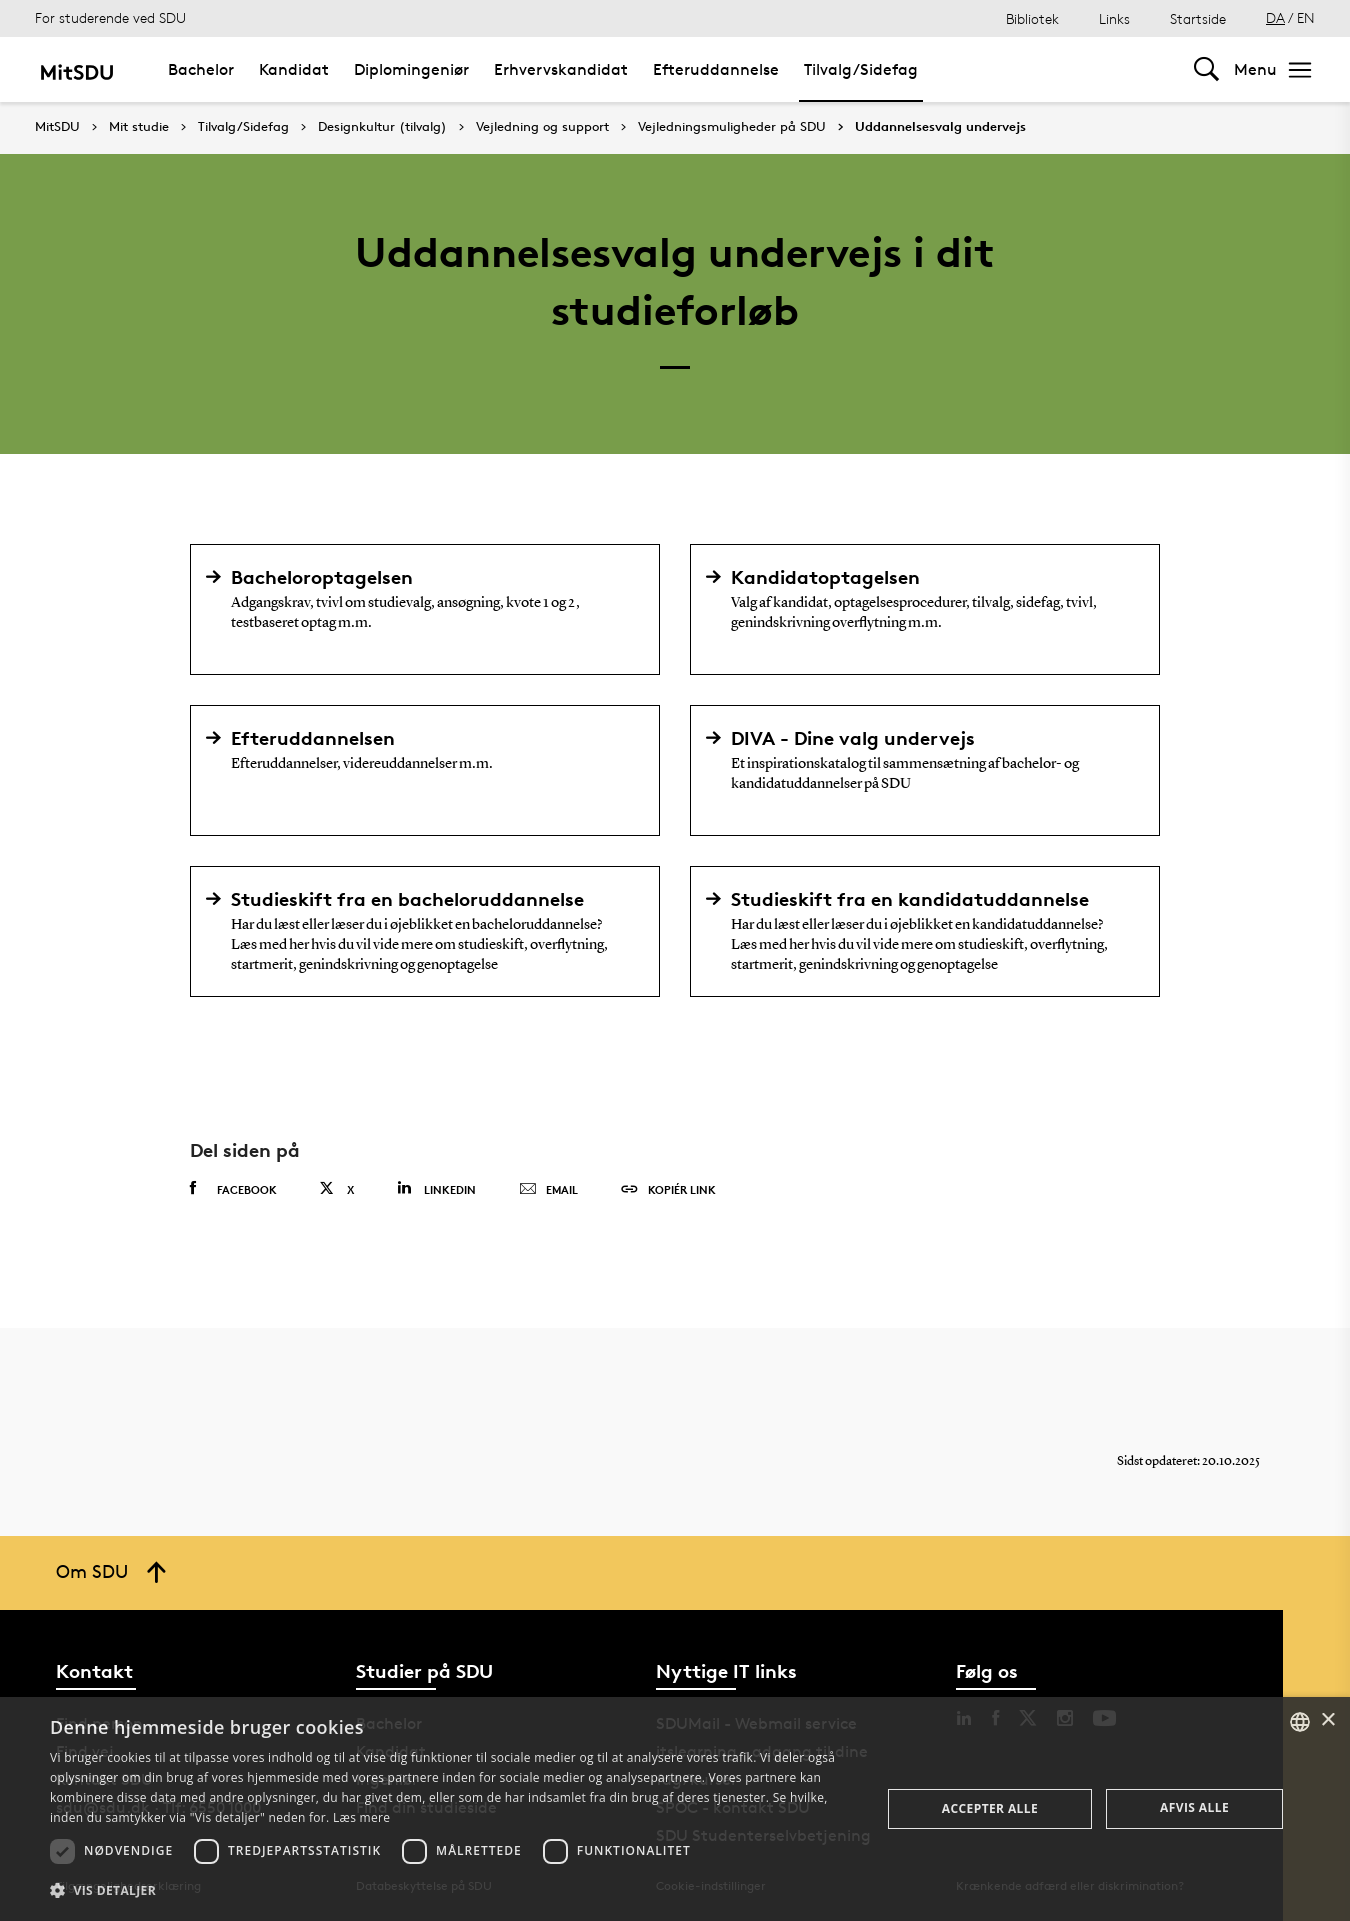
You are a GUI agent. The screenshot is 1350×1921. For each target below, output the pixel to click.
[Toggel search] (1206, 69)
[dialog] (675, 1809)
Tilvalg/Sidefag (861, 69)
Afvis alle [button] (1194, 1807)
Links (1114, 18)
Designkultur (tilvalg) (382, 127)
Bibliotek (1032, 18)
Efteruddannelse (716, 69)
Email (548, 1190)
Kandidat (294, 69)
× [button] (1327, 1720)
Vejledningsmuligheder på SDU (732, 127)
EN (1306, 17)
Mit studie (139, 127)
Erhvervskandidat (561, 69)
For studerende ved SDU (110, 17)
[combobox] (1300, 1722)
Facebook (233, 1189)
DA (1275, 17)
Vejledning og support (542, 127)
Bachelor (201, 69)
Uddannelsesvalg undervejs (940, 127)
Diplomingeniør (411, 69)
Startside (1198, 18)
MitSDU (57, 126)
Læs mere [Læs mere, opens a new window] (361, 1817)
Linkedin (436, 1188)
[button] (453, 1891)
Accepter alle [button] (990, 1808)
